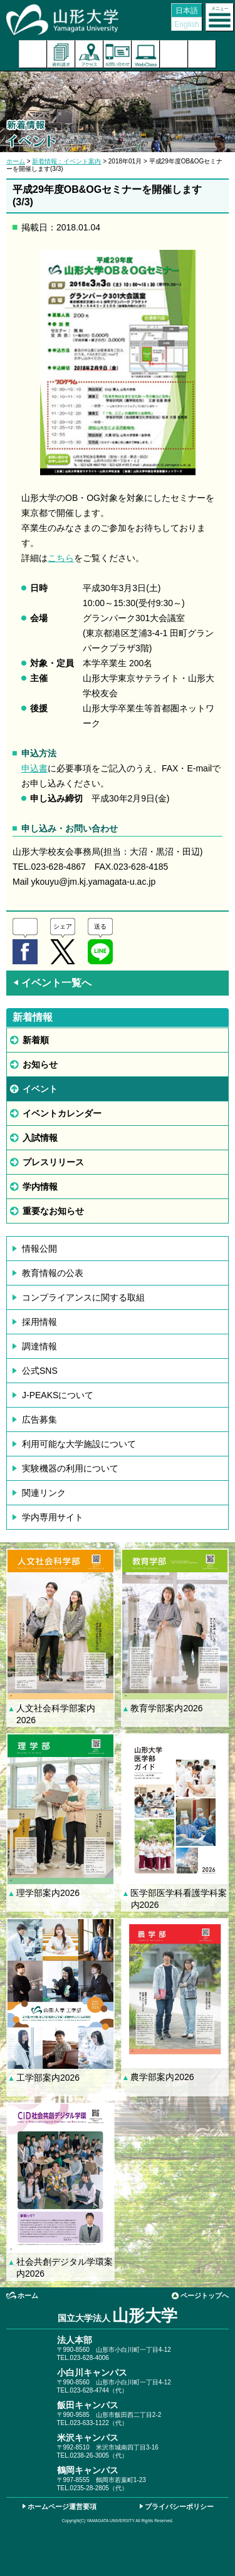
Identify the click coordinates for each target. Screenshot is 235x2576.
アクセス (89, 54)
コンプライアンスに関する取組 (83, 1297)
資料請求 (61, 54)
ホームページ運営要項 (62, 2506)
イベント (40, 1089)
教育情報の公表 (52, 1273)
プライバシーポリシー (179, 2506)
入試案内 (33, 54)
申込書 (34, 768)
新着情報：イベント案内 (66, 161)
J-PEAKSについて (57, 1395)
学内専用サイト (52, 1517)
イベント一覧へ (52, 982)
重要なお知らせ (53, 1211)
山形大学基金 (202, 54)
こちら (61, 558)
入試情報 (40, 1138)
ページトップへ (204, 2295)
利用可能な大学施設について (79, 1444)
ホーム (15, 161)
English (186, 24)
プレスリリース (53, 1162)
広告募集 (39, 1419)
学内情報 (40, 1187)
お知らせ (40, 1064)
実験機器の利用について (70, 1468)
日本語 (186, 10)
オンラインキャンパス (146, 54)
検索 (174, 54)
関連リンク (44, 1493)
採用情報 (39, 1322)
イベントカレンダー (62, 1113)
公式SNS (40, 1371)
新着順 (36, 1040)
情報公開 (39, 1249)
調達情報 (39, 1346)
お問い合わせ (117, 54)
